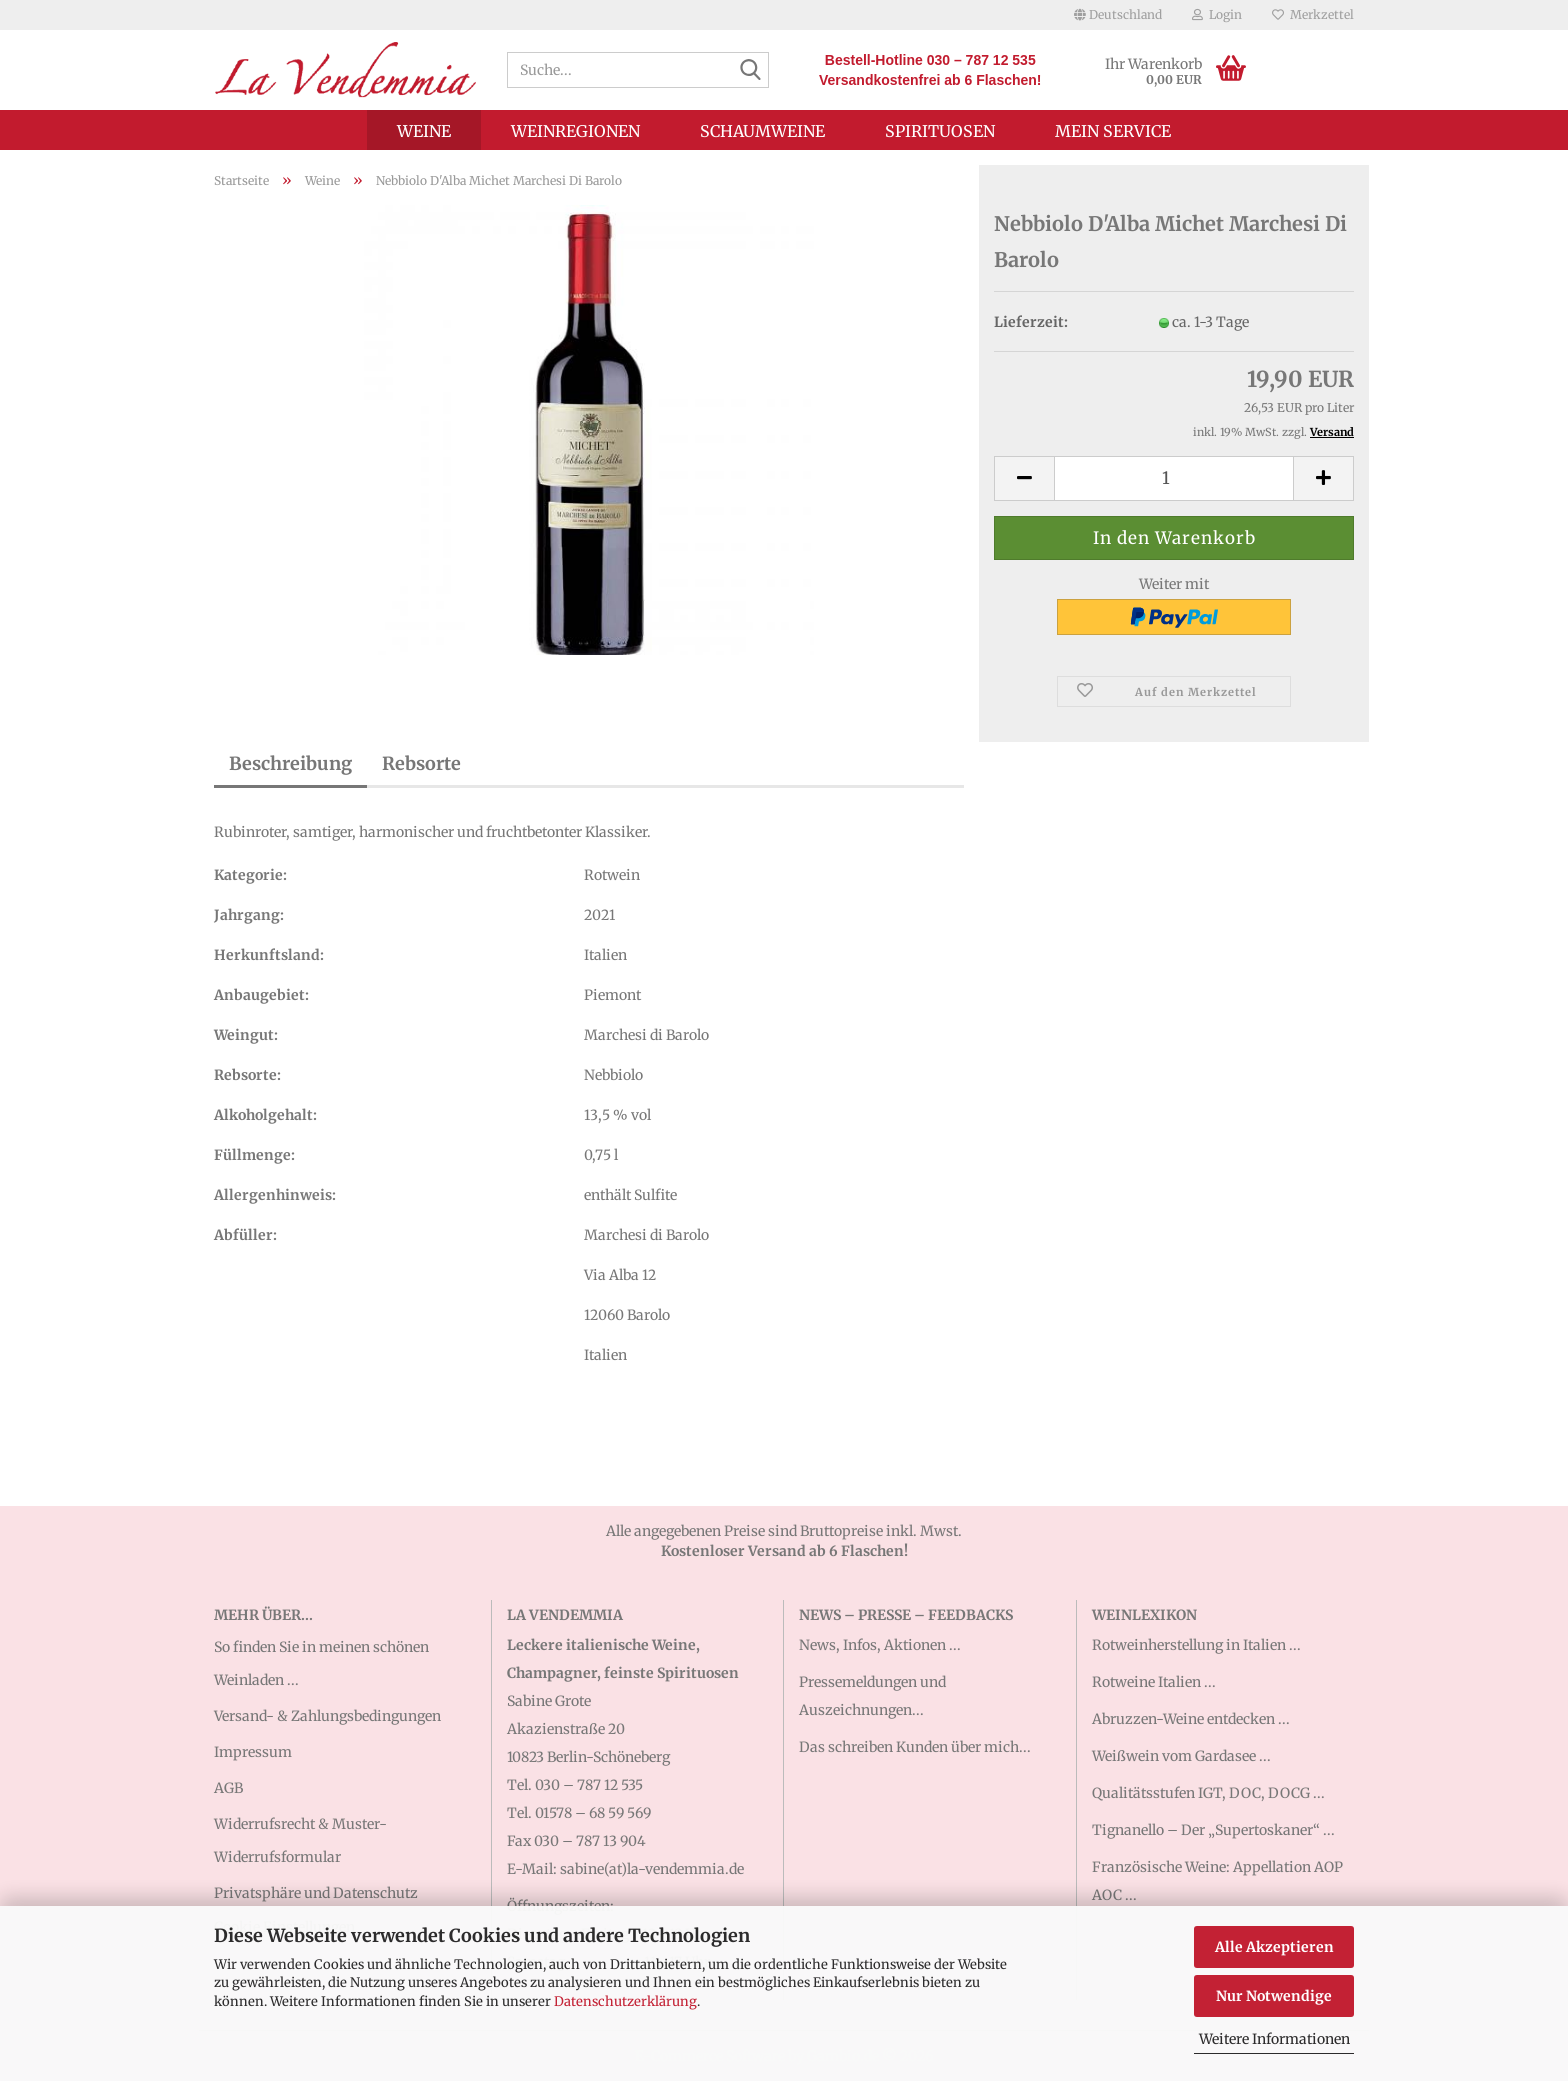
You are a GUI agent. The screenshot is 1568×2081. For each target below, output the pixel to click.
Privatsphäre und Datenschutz (316, 1893)
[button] (1118, 15)
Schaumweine (762, 131)
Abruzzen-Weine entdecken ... (1191, 1719)
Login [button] (1217, 14)
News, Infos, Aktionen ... (880, 1645)
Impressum (253, 1752)
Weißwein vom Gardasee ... (1181, 1756)
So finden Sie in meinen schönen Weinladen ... (321, 1663)
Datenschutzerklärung (625, 2001)
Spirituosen (940, 131)
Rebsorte (421, 763)
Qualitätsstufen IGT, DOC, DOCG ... (1208, 1793)
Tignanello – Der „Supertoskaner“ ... (1213, 1830)
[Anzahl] (1174, 478)
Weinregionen (575, 131)
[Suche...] (750, 71)
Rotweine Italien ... (1154, 1682)
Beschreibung (290, 763)
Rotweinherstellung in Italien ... (1196, 1645)
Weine (424, 131)
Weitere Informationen (1274, 2039)
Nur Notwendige (1274, 1996)
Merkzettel (1313, 14)
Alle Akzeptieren (1274, 1947)
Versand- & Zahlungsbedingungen (327, 1716)
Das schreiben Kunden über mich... (915, 1747)
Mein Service (1113, 131)
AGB (228, 1788)
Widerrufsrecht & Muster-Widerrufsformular (300, 1840)
